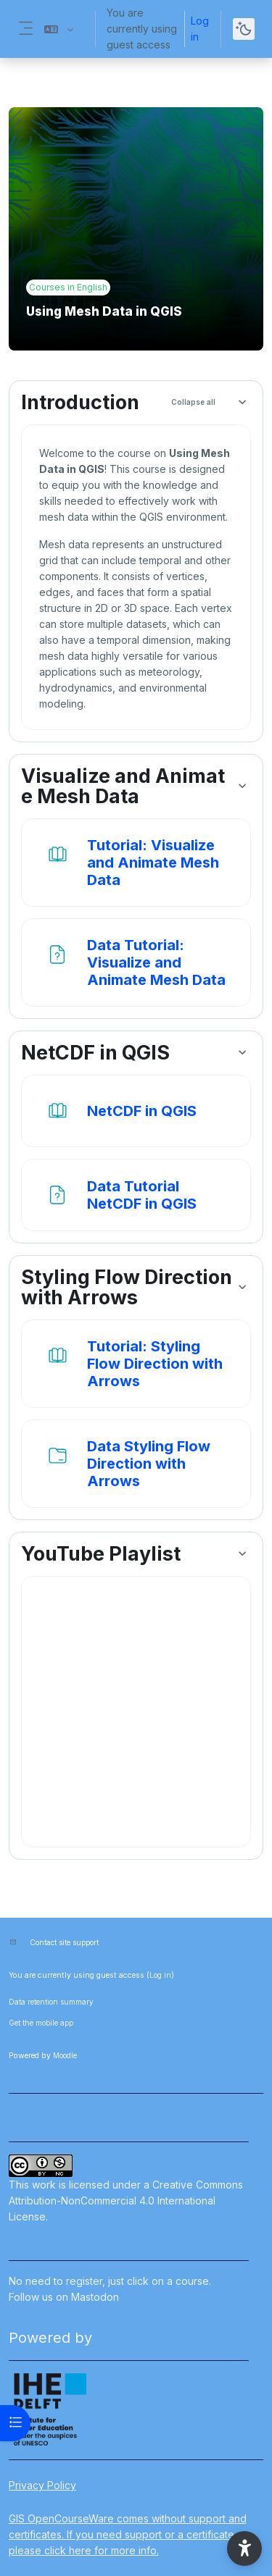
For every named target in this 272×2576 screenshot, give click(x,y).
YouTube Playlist (101, 1554)
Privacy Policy (42, 2485)
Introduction (80, 403)
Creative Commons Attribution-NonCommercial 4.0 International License (126, 2200)
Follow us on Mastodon (64, 2297)
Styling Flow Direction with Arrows (126, 1287)
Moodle (65, 2055)
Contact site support (64, 1942)
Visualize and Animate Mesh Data (123, 786)
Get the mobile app (41, 2022)
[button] (59, 29)
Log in (200, 28)
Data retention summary (51, 2001)
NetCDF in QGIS (95, 1053)
